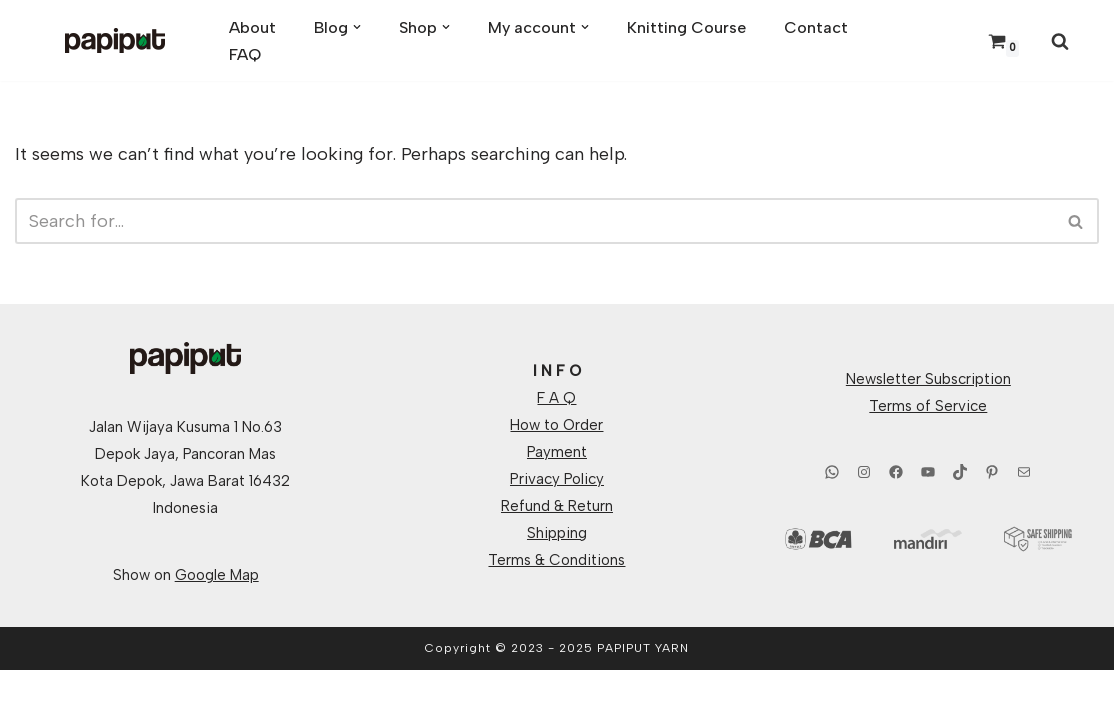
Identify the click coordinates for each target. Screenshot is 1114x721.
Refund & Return (557, 506)
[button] (357, 27)
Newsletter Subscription (928, 379)
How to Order (556, 425)
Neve (36, 695)
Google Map (217, 575)
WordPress (218, 695)
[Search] (1060, 41)
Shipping (557, 533)
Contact (816, 27)
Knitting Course (686, 27)
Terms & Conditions (556, 560)
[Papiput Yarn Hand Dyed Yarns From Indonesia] (115, 40)
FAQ (245, 54)
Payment (557, 452)
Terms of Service (928, 406)
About (252, 27)
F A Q (556, 398)
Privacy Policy (557, 479)
